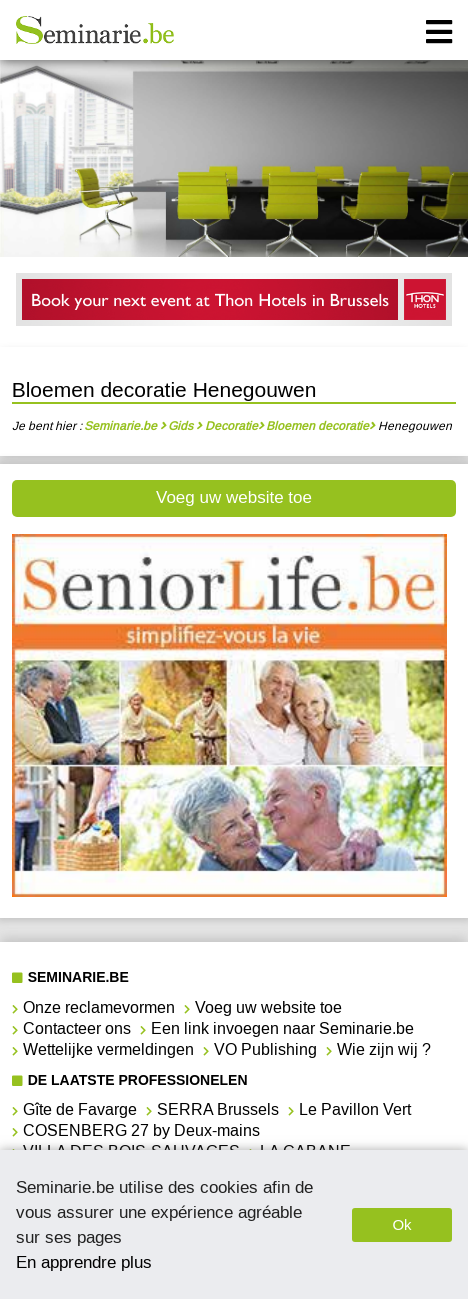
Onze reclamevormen (99, 1007)
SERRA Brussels (218, 1109)
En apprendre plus (84, 1262)
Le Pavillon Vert (355, 1109)
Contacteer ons (77, 1028)
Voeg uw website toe (234, 497)
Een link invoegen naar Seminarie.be (282, 1028)
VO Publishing (265, 1049)
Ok (401, 1224)
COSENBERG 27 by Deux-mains (141, 1130)
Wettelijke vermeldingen (108, 1049)
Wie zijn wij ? (384, 1049)
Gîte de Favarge (80, 1109)
